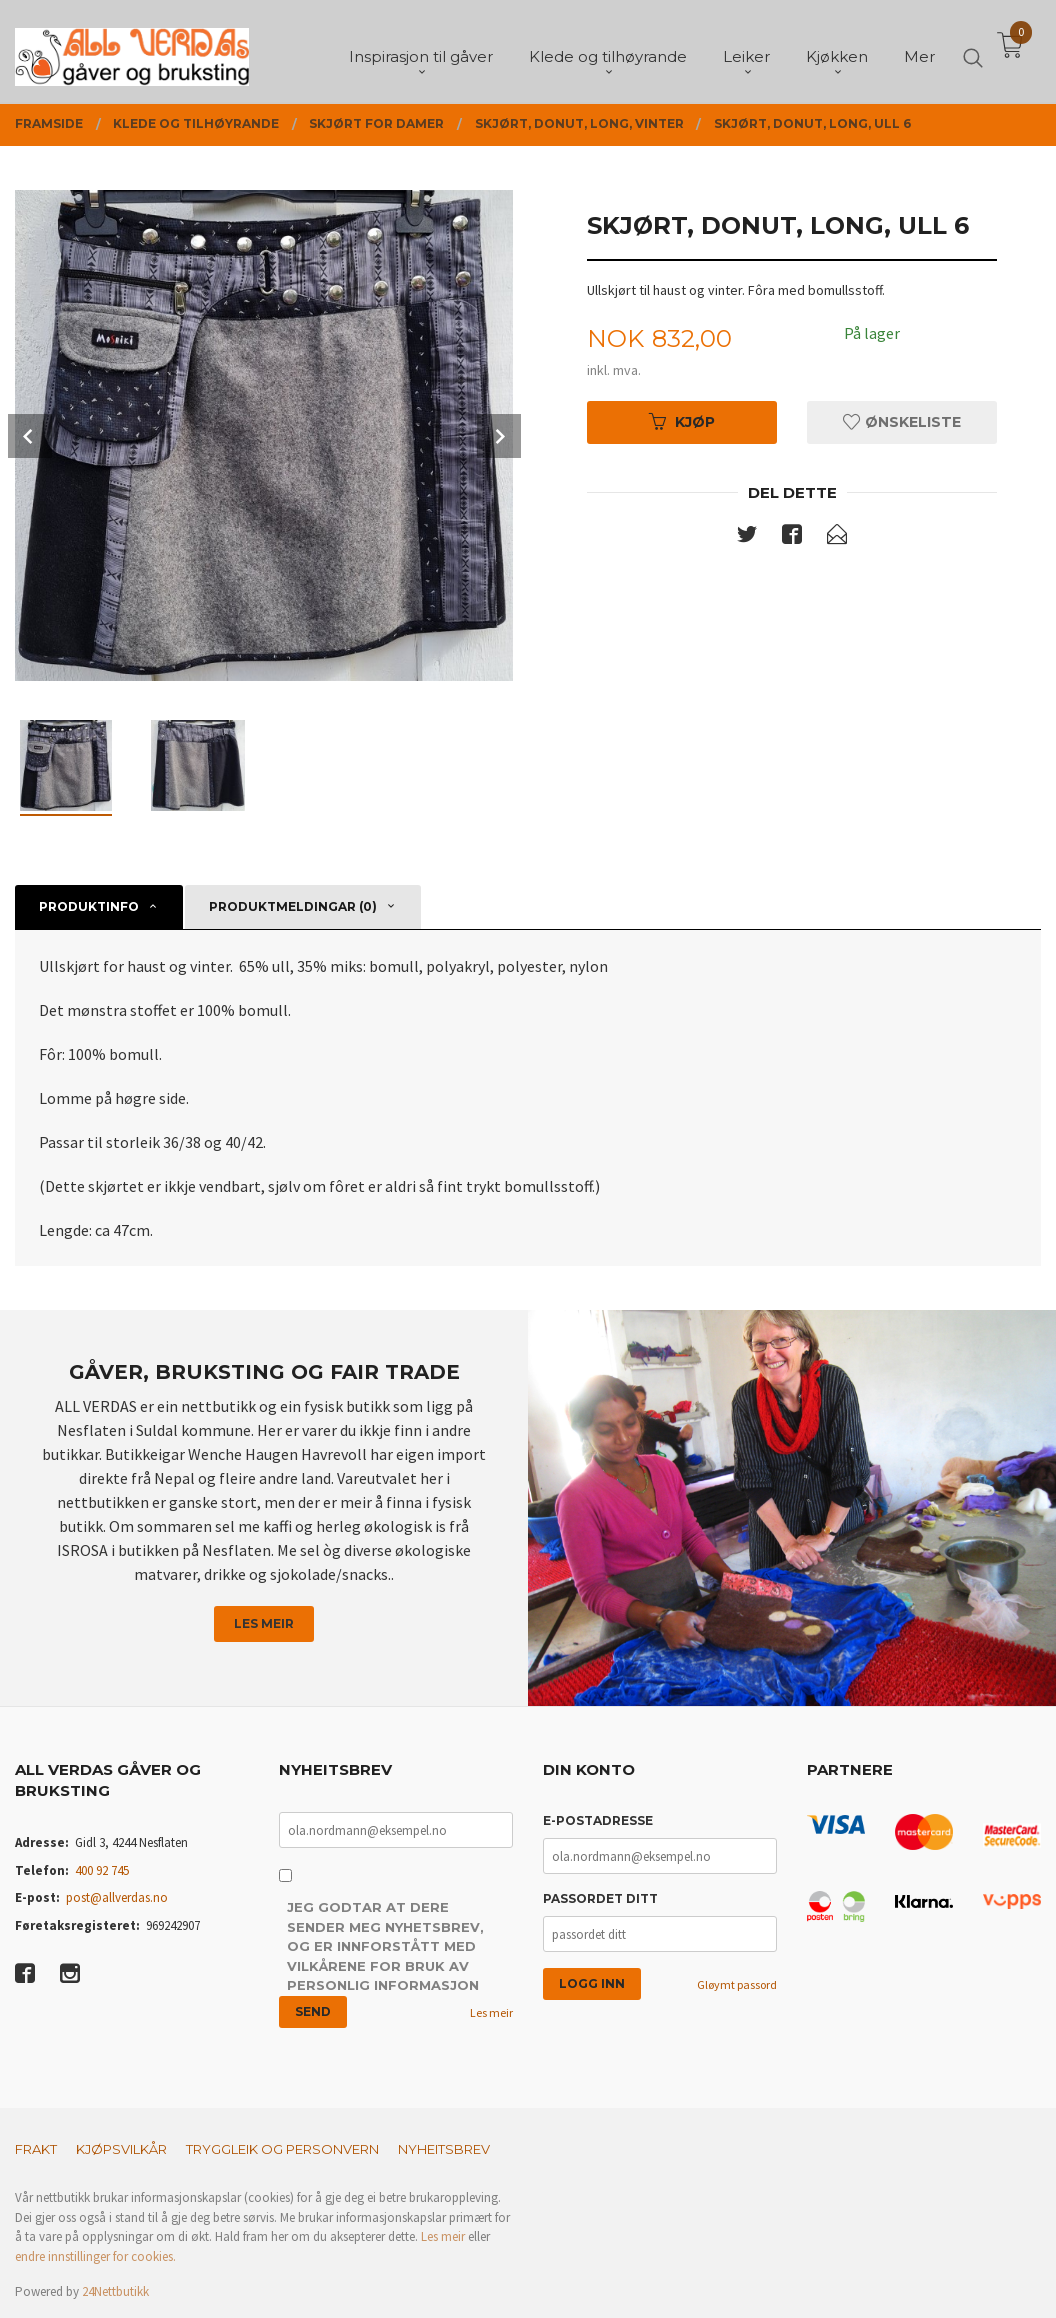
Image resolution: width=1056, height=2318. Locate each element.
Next (499, 436)
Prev (30, 436)
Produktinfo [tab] (89, 906)
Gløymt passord (737, 1984)
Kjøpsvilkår (121, 2149)
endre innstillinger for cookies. (95, 2256)
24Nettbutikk (115, 2291)
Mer (919, 50)
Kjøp (682, 422)
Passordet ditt (600, 1898)
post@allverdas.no (117, 1897)
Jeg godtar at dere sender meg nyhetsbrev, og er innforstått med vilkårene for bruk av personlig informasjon (385, 1946)
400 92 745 (102, 1870)
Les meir (264, 1623)
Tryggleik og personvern (282, 2149)
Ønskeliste (902, 422)
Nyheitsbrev (444, 2149)
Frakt (36, 2149)
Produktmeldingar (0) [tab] (293, 906)
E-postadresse (598, 1820)
